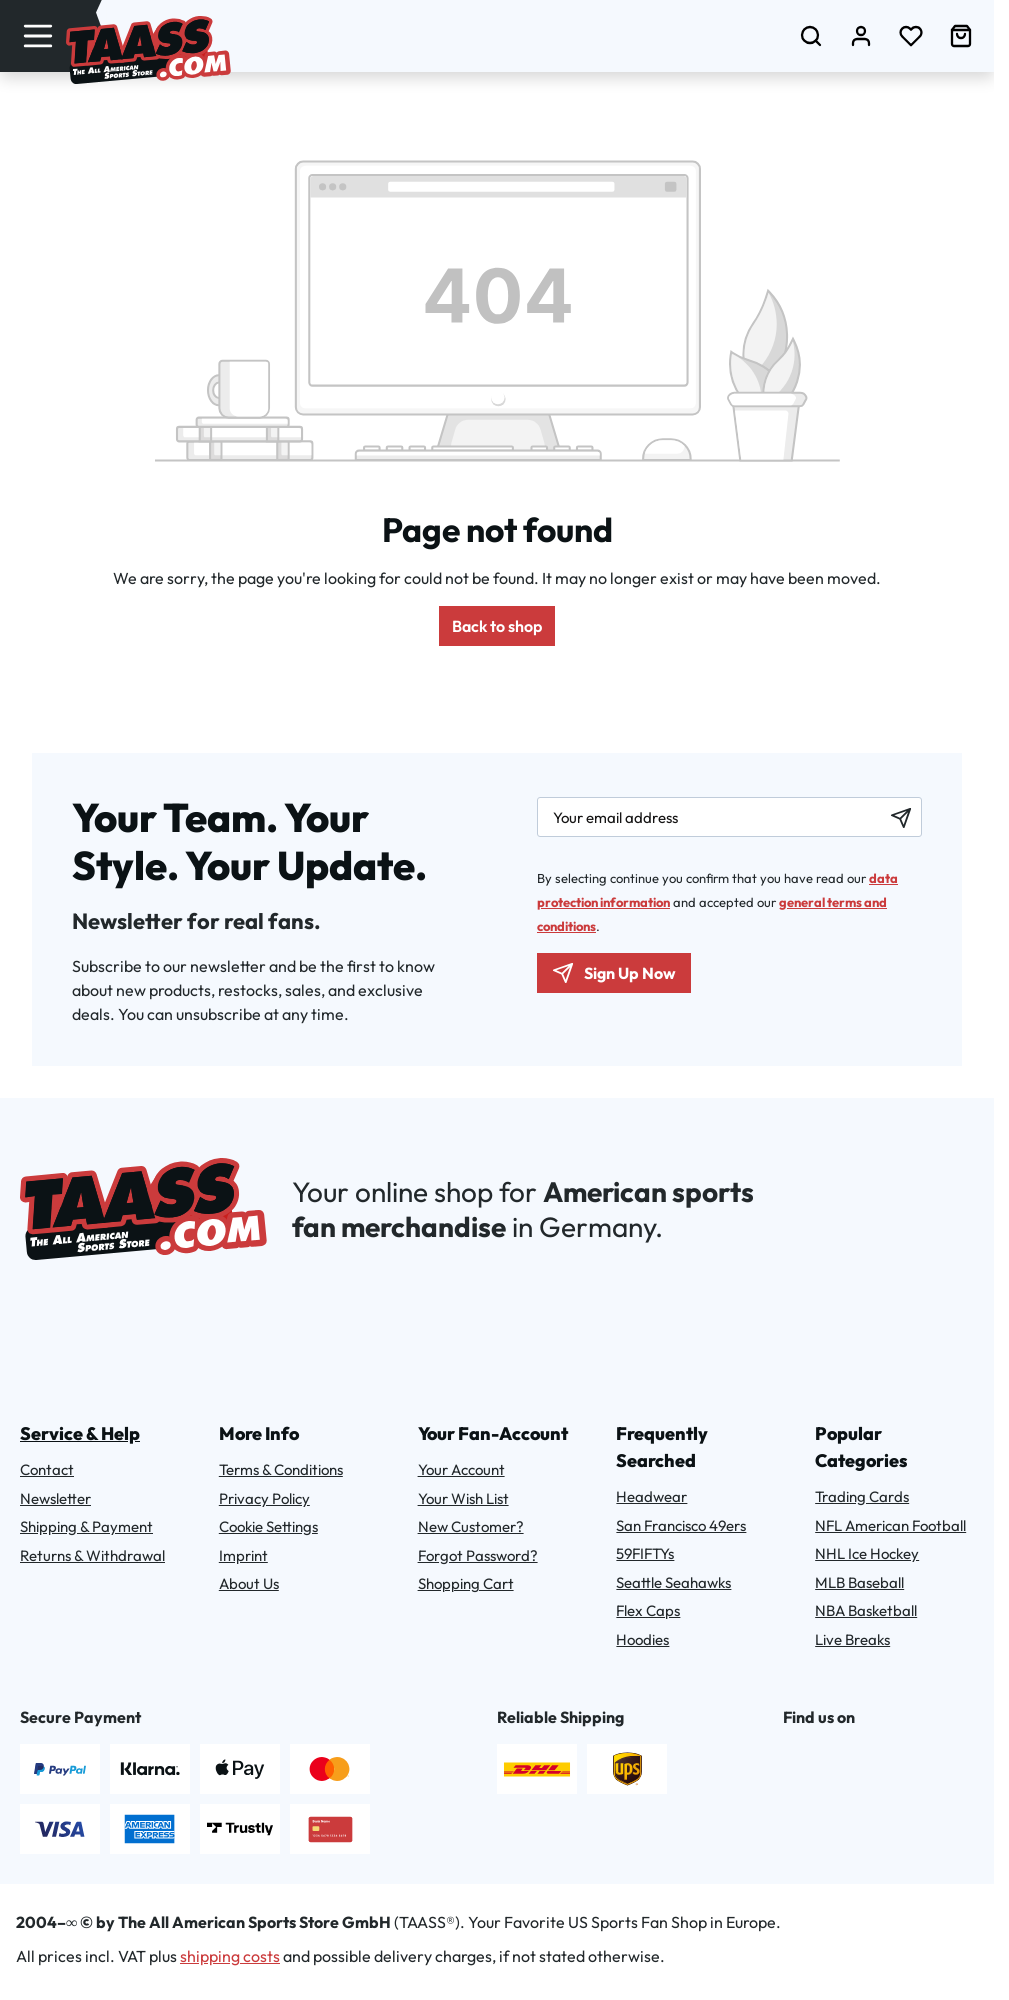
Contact (47, 1469)
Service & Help (80, 1433)
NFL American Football (890, 1525)
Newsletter (55, 1498)
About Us (249, 1583)
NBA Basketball (866, 1610)
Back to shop (497, 626)
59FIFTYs (645, 1553)
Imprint (243, 1555)
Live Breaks (852, 1639)
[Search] (811, 35)
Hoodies (642, 1639)
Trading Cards (862, 1496)
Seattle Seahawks (673, 1582)
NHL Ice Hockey (867, 1553)
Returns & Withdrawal (92, 1555)
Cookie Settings (268, 1526)
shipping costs (230, 1956)
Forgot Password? (478, 1555)
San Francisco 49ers (681, 1525)
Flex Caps (648, 1610)
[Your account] (861, 35)
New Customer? (471, 1526)
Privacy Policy (264, 1498)
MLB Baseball (859, 1582)
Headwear (651, 1496)
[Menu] (38, 35)
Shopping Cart (466, 1583)
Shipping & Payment (86, 1526)
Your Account (461, 1469)
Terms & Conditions (281, 1469)
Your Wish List (463, 1498)
